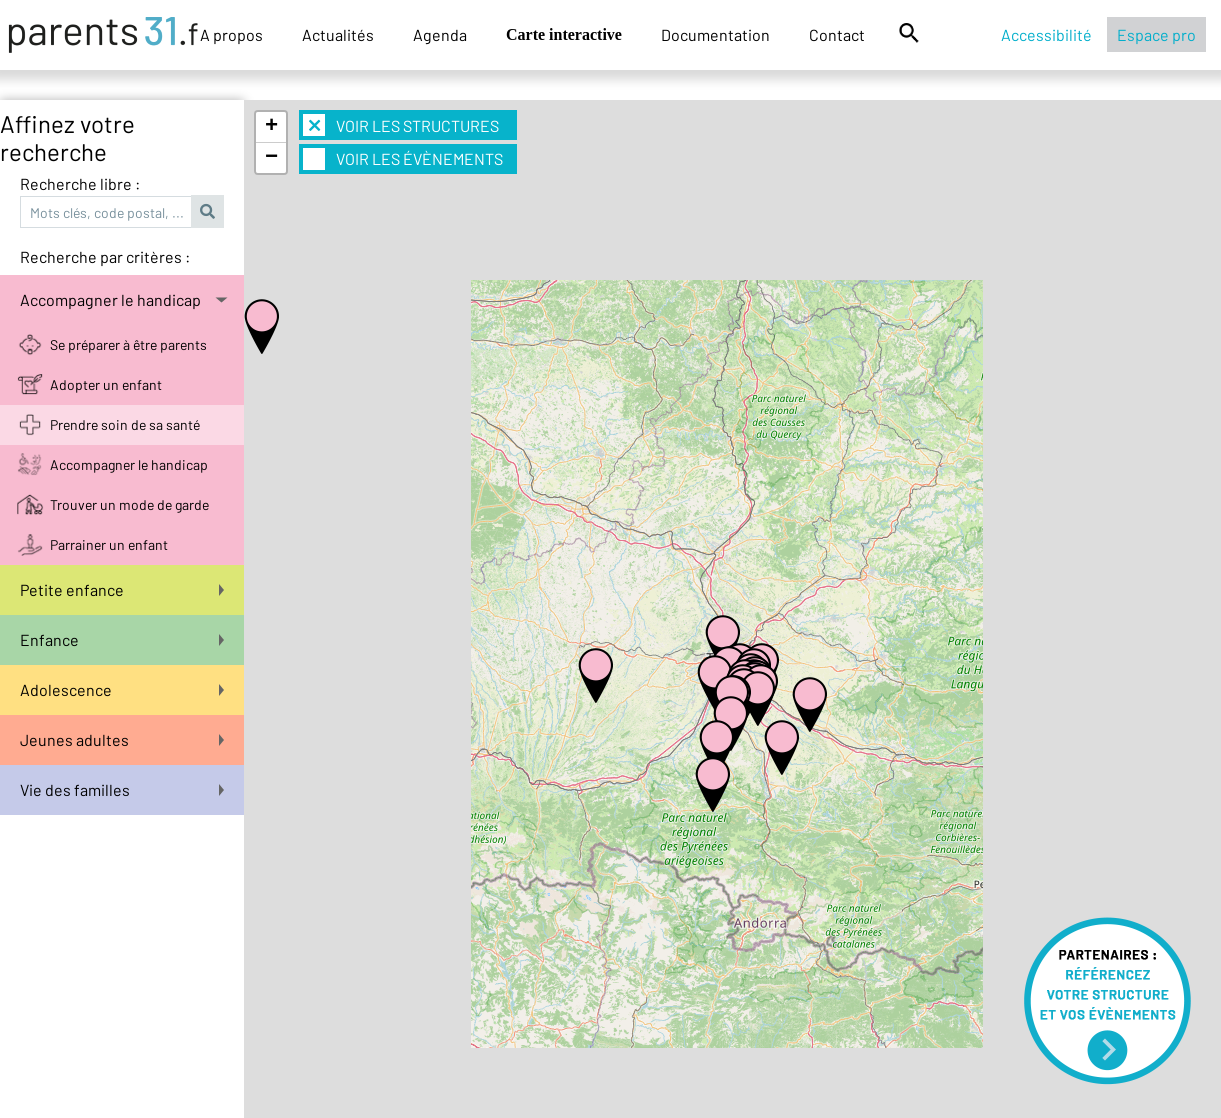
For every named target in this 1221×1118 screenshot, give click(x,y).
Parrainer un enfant (109, 544)
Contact (837, 34)
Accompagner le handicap (124, 299)
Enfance (122, 639)
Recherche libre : (80, 183)
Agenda (440, 34)
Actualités (338, 34)
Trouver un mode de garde (129, 504)
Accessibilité (1046, 34)
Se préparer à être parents (128, 344)
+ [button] (271, 127)
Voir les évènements (403, 159)
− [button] (271, 158)
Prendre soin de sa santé (125, 424)
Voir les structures (401, 125)
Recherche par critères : (105, 256)
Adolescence (122, 689)
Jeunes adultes (122, 739)
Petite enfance (122, 589)
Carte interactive (564, 34)
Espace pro (1156, 34)
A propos (231, 34)
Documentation (715, 34)
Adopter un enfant (106, 384)
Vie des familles (122, 789)
